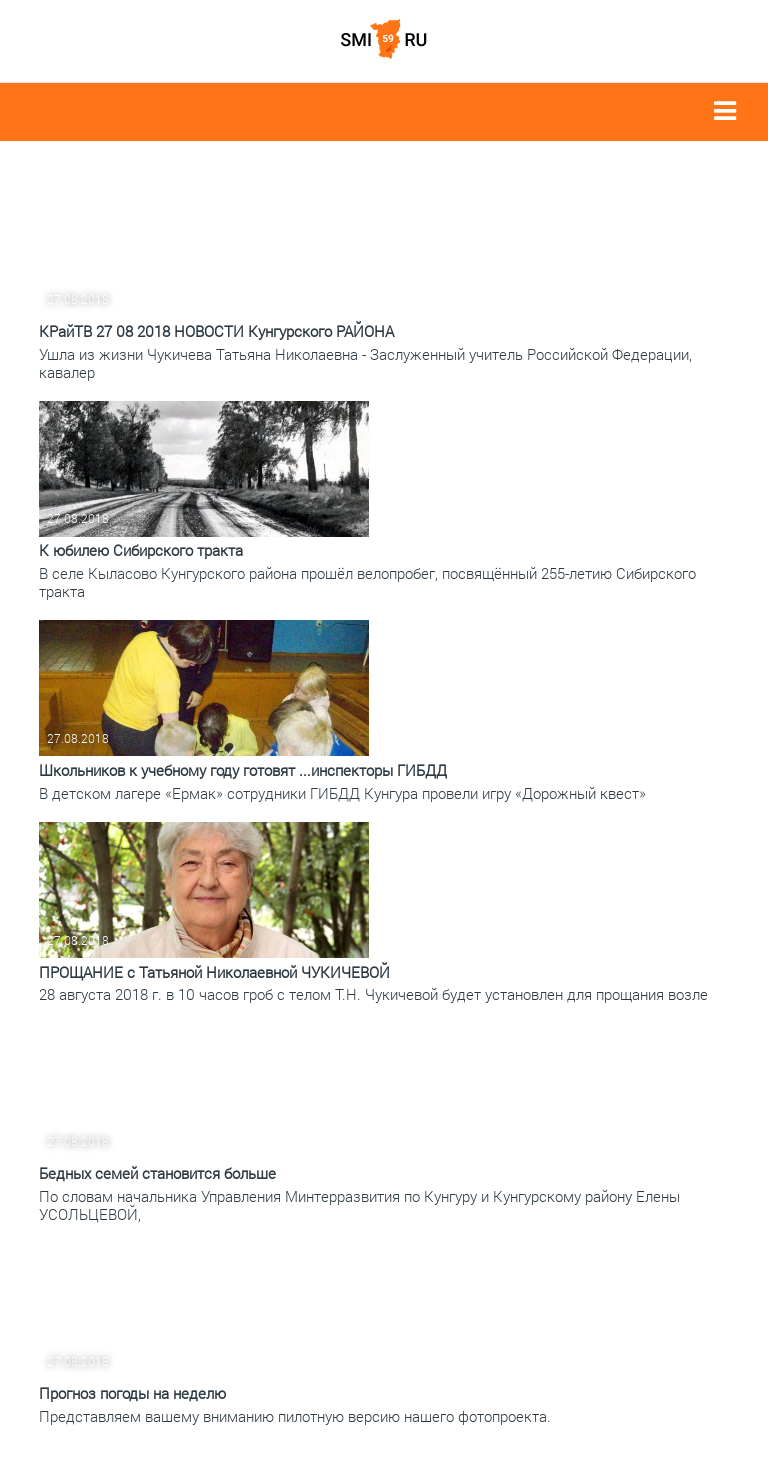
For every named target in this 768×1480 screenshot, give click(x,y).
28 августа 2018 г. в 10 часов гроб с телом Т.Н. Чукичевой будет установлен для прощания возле (373, 994)
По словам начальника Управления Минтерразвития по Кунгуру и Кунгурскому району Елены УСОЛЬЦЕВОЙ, (359, 1205)
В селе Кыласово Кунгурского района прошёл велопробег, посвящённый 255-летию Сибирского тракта (367, 582)
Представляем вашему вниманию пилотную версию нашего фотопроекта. (295, 1416)
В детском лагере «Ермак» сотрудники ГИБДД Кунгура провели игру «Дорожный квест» (342, 793)
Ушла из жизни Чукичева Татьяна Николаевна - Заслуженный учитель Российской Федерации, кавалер (365, 363)
